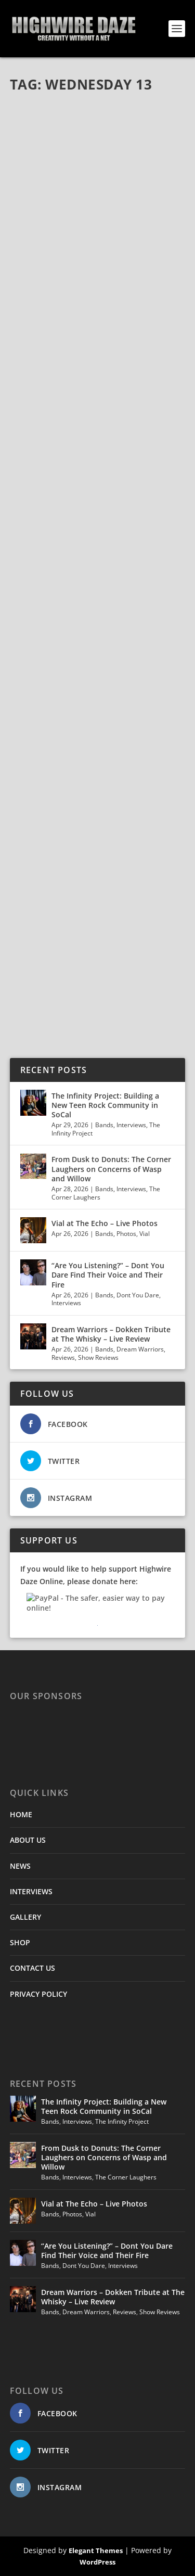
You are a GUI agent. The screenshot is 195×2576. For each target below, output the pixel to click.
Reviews (63, 1357)
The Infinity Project (122, 2121)
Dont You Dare (137, 1295)
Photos (126, 1233)
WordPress (97, 2562)
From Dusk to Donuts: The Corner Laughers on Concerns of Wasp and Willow (111, 1168)
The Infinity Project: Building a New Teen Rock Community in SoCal (105, 1105)
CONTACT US (32, 1968)
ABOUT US (28, 1840)
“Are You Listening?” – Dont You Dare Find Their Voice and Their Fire (107, 1274)
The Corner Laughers (126, 2177)
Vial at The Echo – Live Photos (104, 1223)
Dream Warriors (140, 1349)
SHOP (20, 1942)
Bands (104, 1124)
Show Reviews (98, 1357)
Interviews (131, 1124)
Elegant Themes (96, 2550)
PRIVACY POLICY (38, 1994)
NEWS (20, 1866)
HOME (21, 1814)
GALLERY (25, 1917)
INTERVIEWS (31, 1891)
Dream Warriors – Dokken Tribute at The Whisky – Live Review (111, 1334)
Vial (144, 1233)
